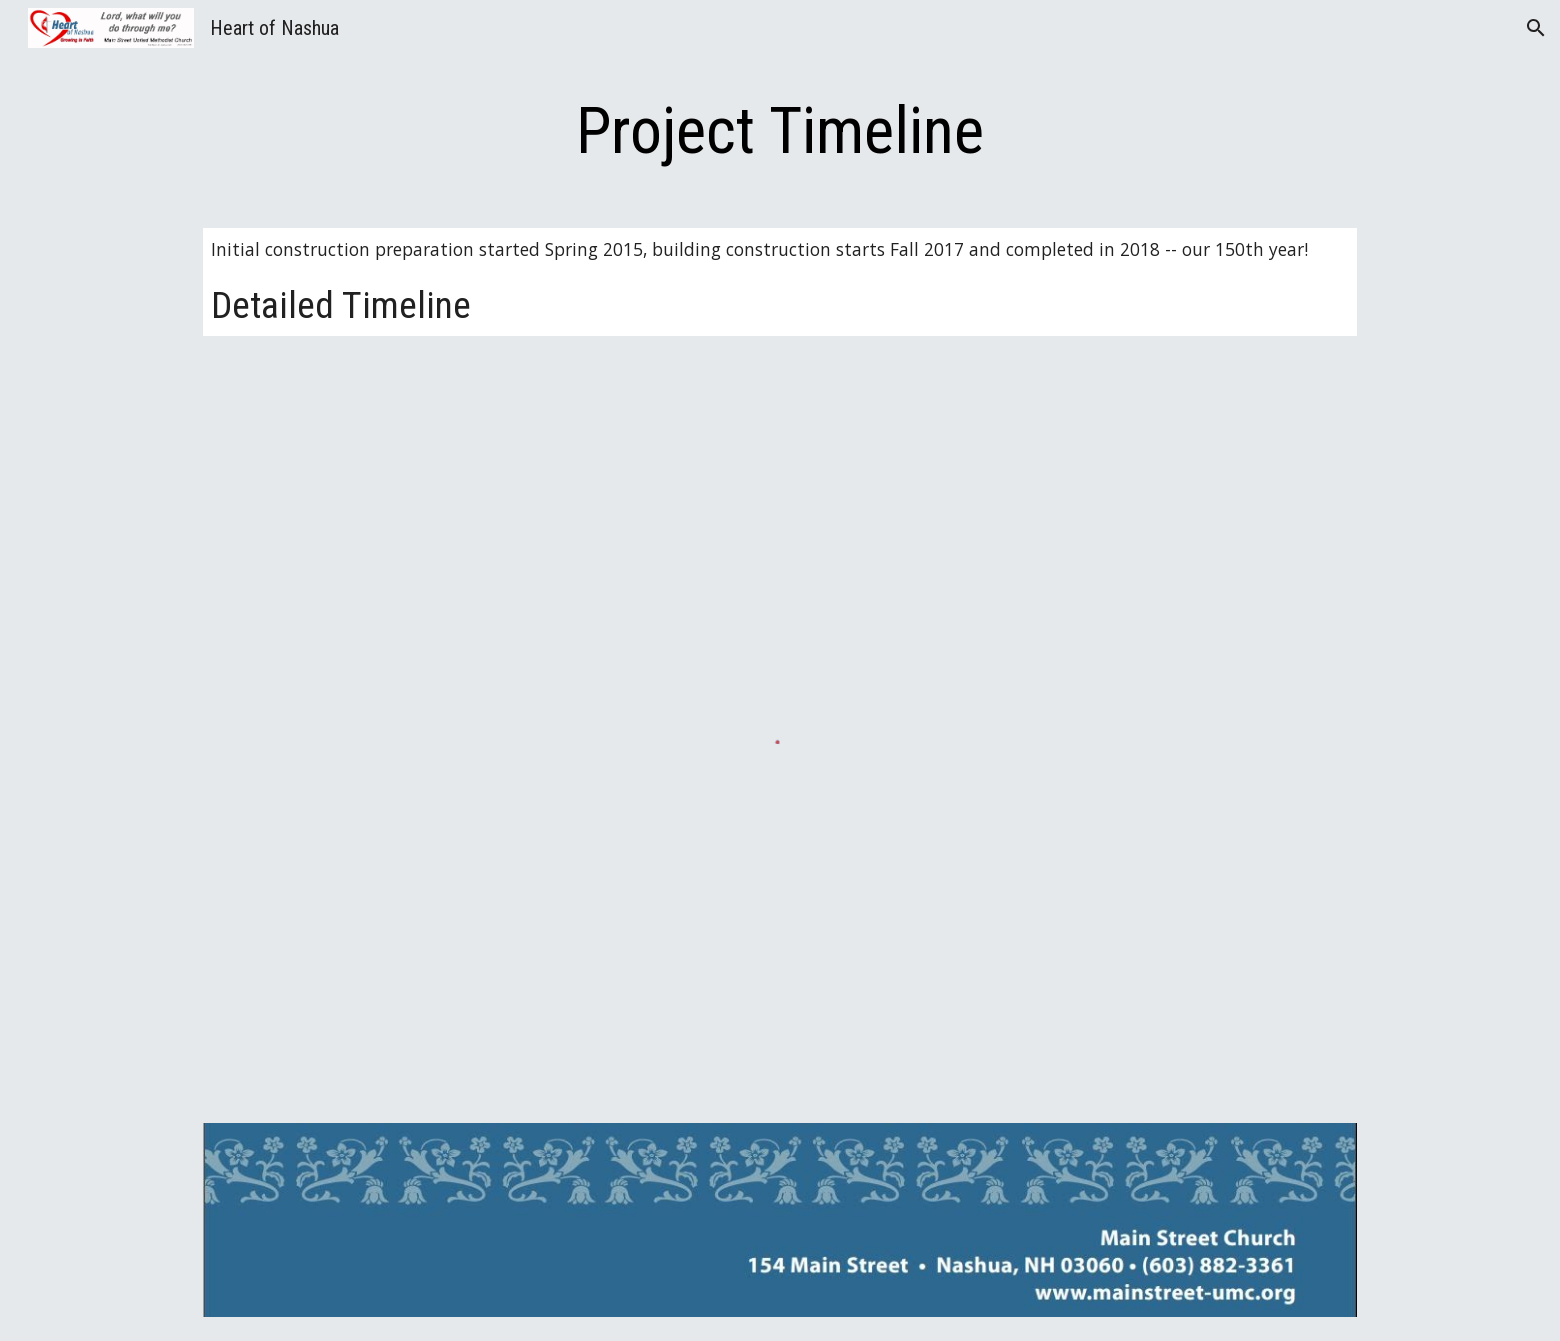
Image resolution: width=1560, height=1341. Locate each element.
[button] (1536, 28)
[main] (780, 132)
